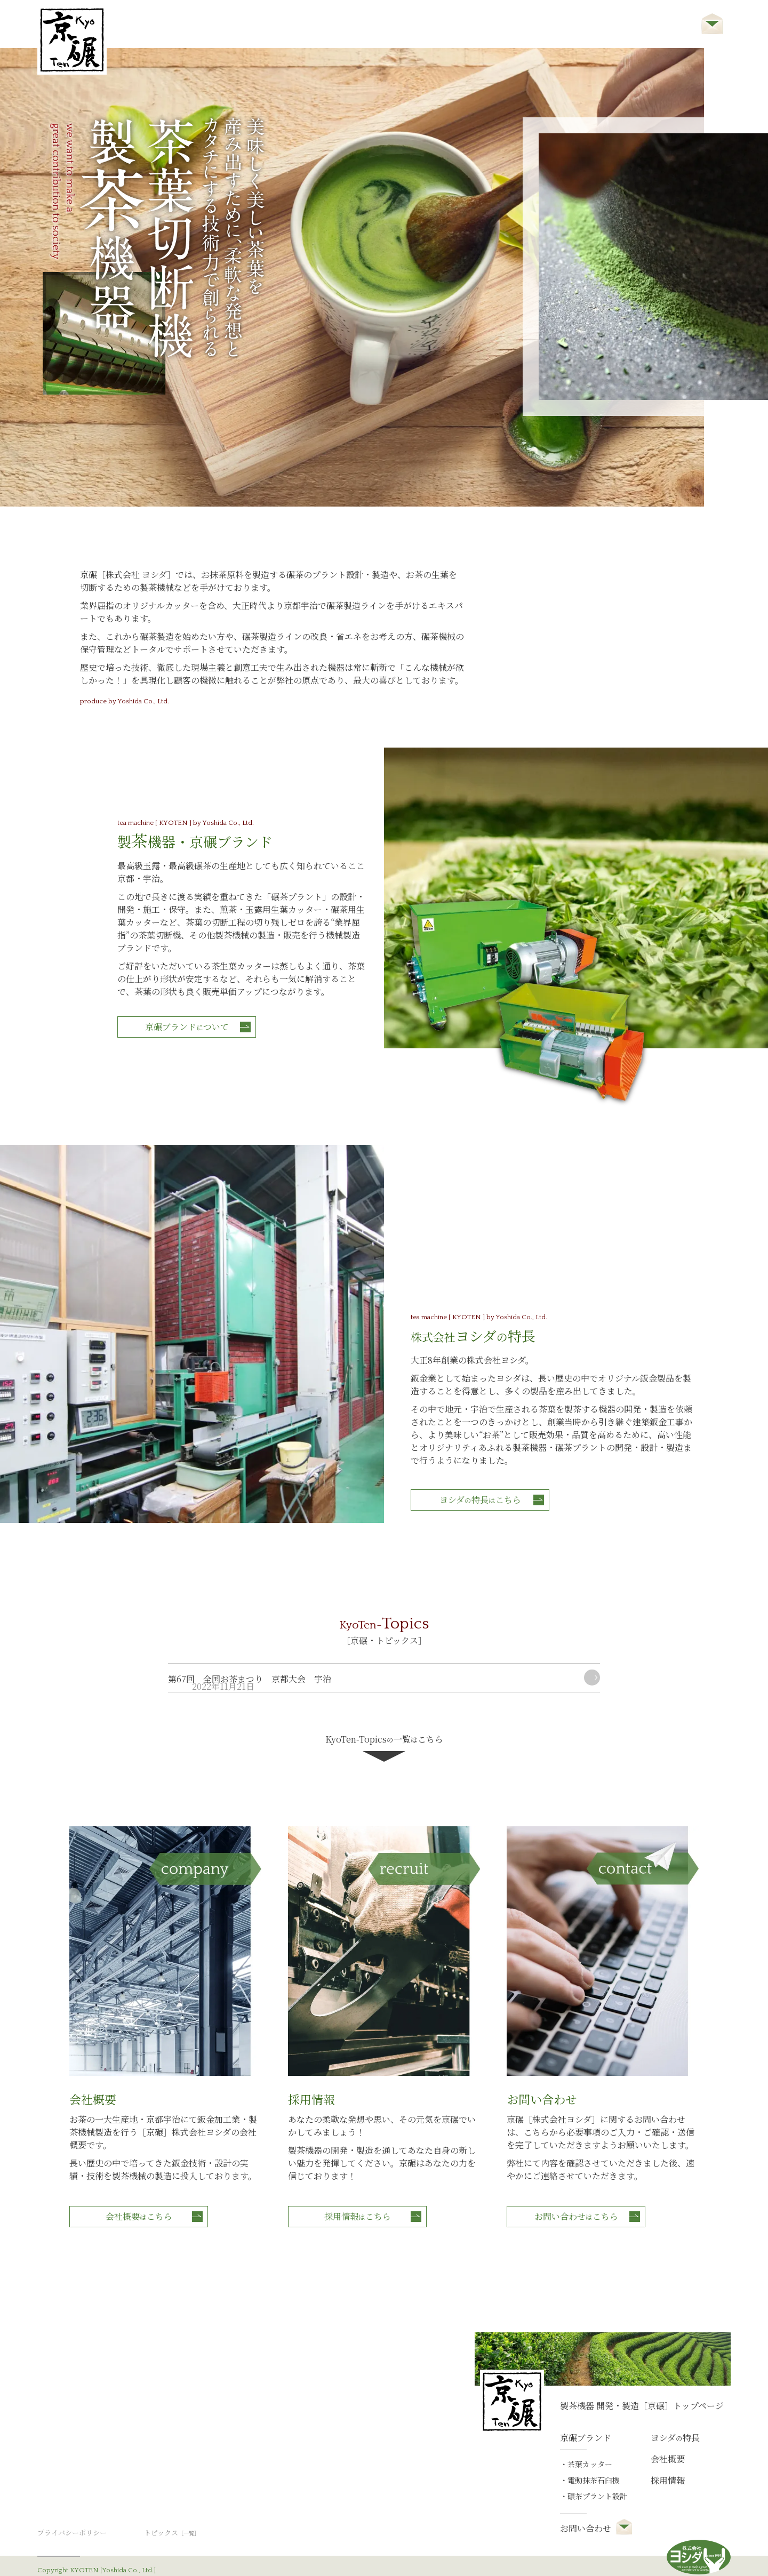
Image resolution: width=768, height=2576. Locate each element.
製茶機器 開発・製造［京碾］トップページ (642, 2377)
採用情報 (596, 25)
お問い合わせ (668, 25)
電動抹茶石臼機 (593, 2451)
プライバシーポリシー (74, 2504)
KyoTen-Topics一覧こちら (384, 1663)
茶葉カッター (589, 2435)
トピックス (174, 2504)
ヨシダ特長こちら (492, 1360)
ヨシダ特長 (460, 25)
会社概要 (532, 25)
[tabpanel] (352, 277)
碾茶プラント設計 (597, 2467)
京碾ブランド (380, 25)
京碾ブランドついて (198, 1008)
